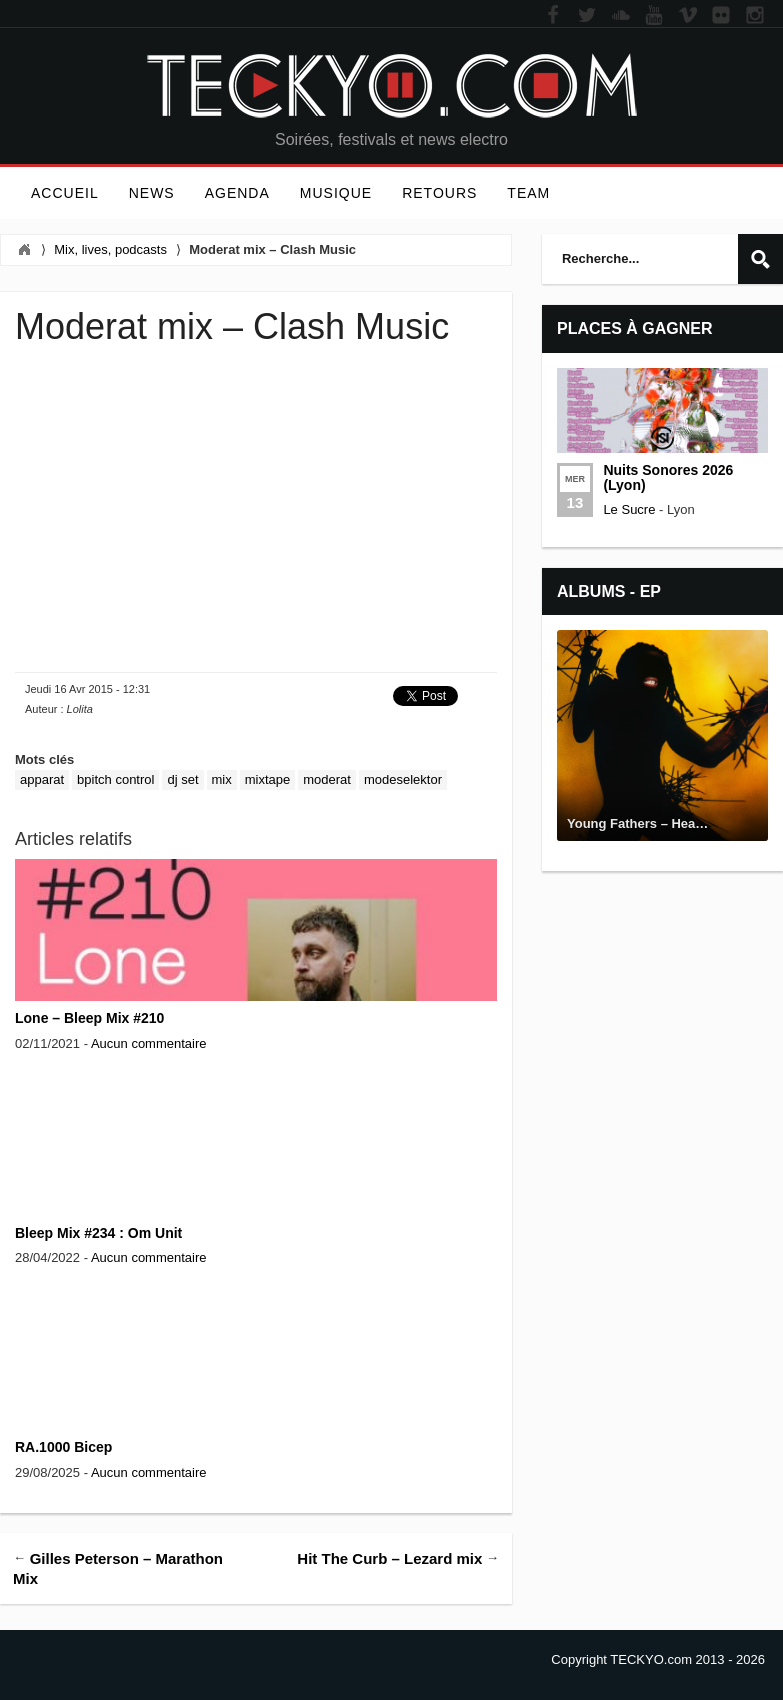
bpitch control (115, 779)
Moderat (327, 779)
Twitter (587, 16)
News (152, 193)
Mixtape (268, 779)
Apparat (42, 779)
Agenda (237, 193)
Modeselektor (403, 779)
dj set (182, 779)
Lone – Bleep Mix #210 (89, 1018)
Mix (222, 779)
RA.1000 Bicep (63, 1447)
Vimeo (688, 16)
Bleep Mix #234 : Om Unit (98, 1233)
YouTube (654, 16)
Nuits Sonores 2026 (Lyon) (668, 477)
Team (528, 193)
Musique (336, 193)
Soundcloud (621, 16)
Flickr (721, 16)
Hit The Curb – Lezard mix (389, 1557)
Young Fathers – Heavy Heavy (659, 823)
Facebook (553, 16)
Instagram (755, 16)
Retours (439, 193)
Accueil (65, 193)
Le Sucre (629, 509)
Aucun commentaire (149, 1043)
